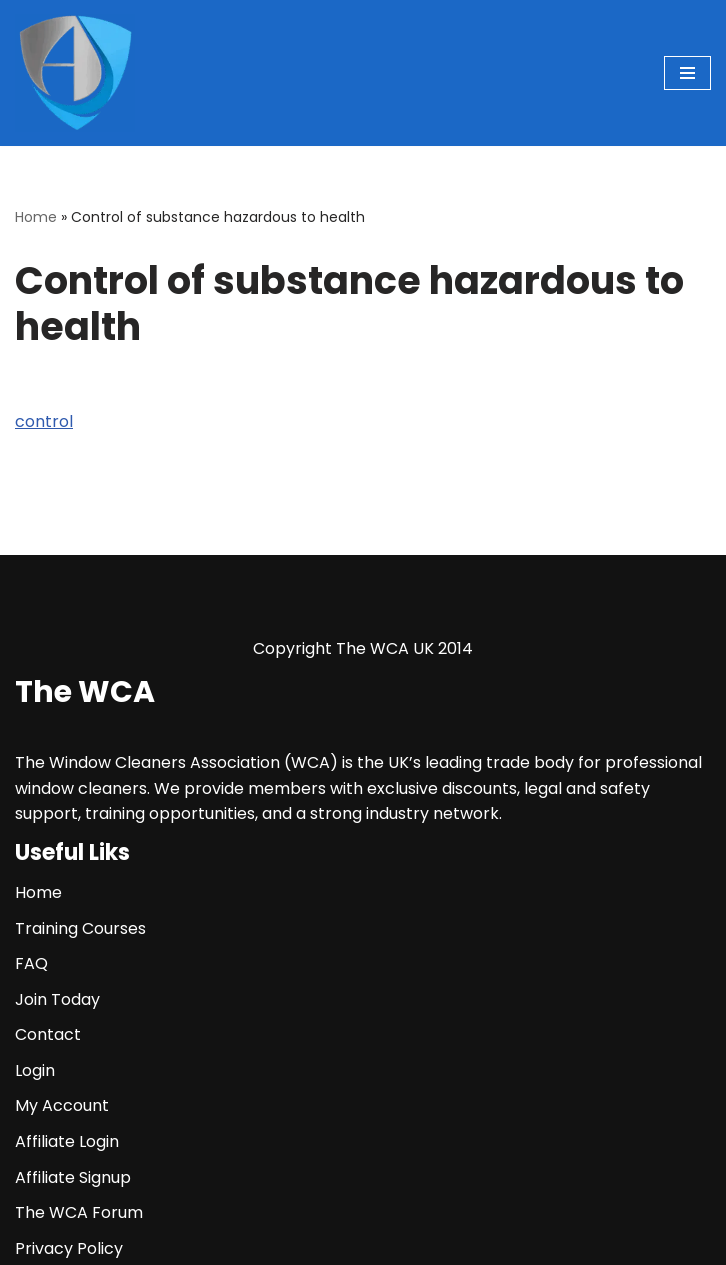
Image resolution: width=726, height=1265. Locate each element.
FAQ (31, 963)
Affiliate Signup (73, 1177)
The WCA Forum (79, 1212)
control (44, 421)
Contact (48, 1034)
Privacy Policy (69, 1248)
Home (36, 217)
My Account (62, 1105)
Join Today (57, 999)
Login (35, 1070)
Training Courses (80, 928)
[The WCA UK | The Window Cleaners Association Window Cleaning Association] (75, 73)
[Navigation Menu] (687, 73)
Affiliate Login (67, 1141)
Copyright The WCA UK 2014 (363, 648)
